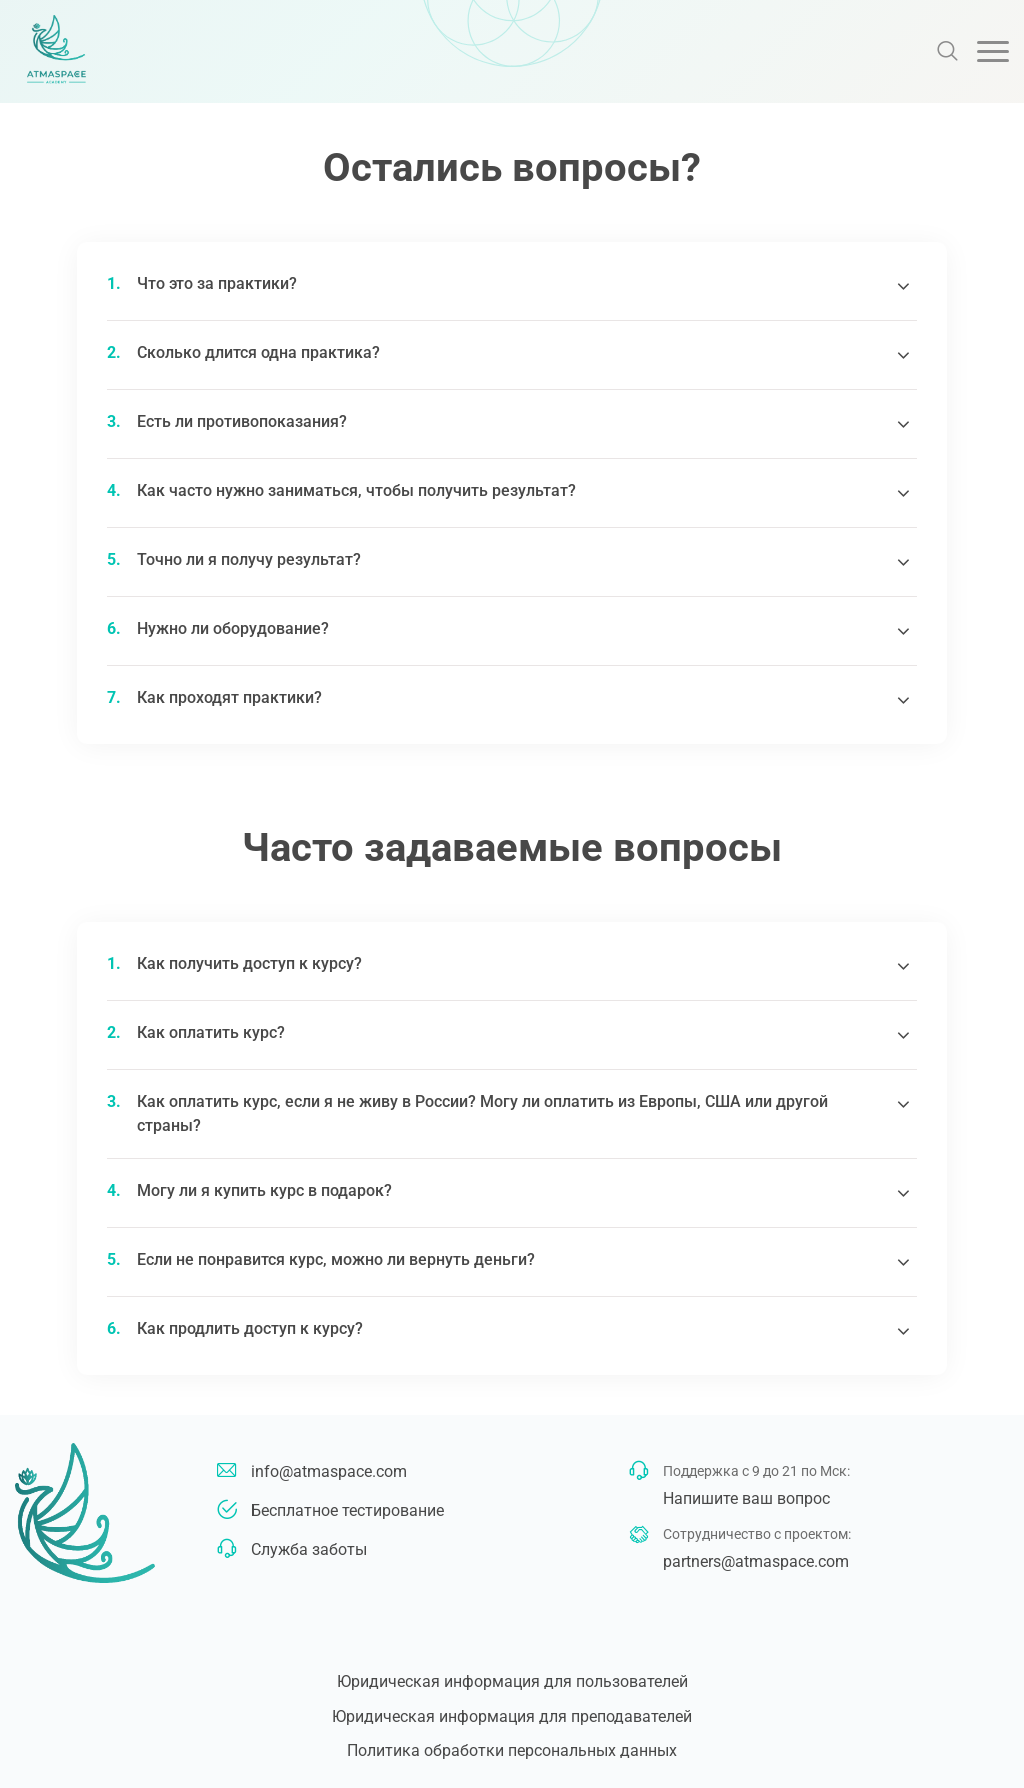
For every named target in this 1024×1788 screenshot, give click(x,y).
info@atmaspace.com (329, 1471)
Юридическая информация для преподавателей (512, 1716)
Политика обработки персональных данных (512, 1750)
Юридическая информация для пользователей (512, 1681)
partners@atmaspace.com (756, 1561)
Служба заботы (309, 1549)
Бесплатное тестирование (347, 1510)
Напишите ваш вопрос (746, 1498)
